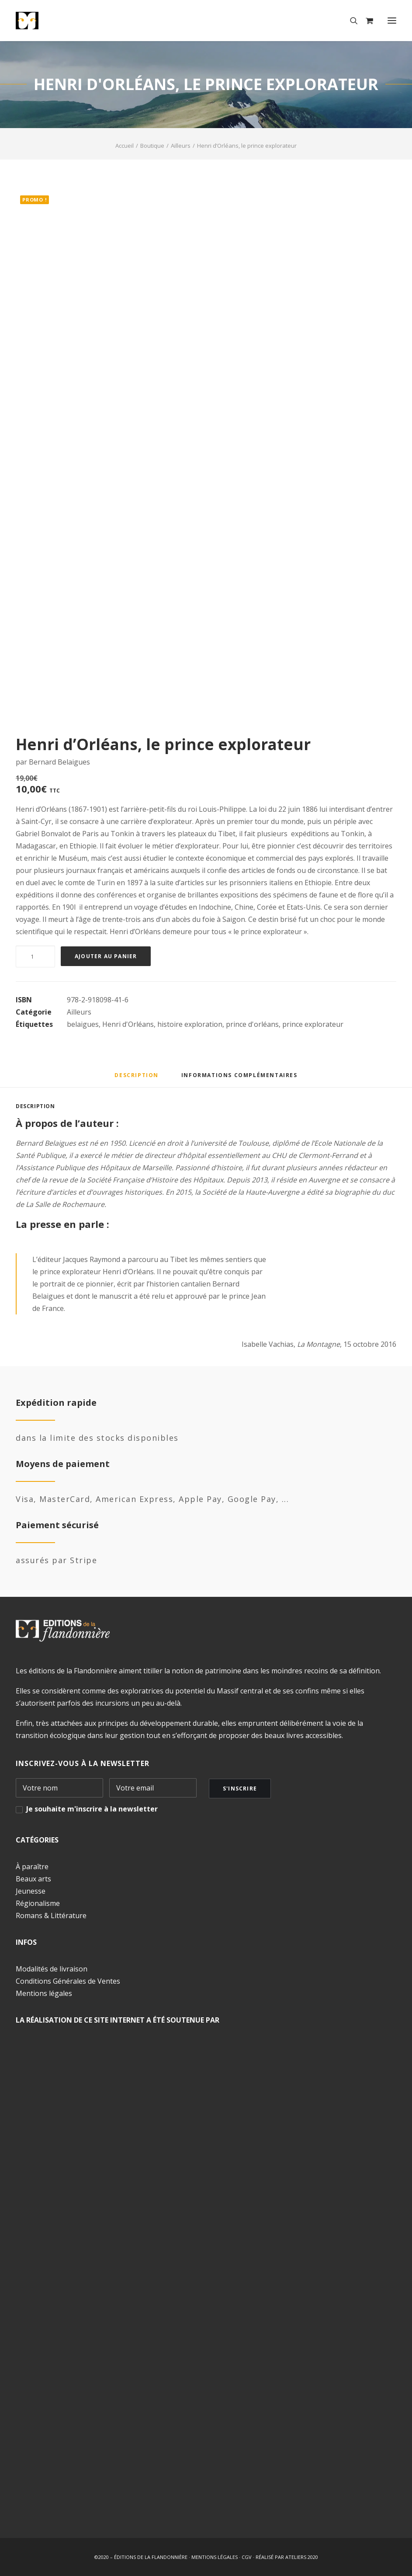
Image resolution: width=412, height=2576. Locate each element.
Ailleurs (180, 145)
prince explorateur (312, 1024)
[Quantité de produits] (35, 956)
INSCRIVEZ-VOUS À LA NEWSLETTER (82, 1763)
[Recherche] (350, 20)
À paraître (32, 1866)
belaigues (83, 1024)
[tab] (239, 1078)
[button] (392, 20)
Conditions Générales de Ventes (68, 1981)
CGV (247, 2557)
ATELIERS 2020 (301, 2557)
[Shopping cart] (365, 20)
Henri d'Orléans (128, 1024)
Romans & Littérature (51, 1915)
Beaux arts (33, 1879)
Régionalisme (38, 1903)
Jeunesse (30, 1891)
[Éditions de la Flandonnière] (54, 20)
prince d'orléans (252, 1024)
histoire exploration (189, 1024)
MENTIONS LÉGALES (214, 2557)
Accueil (124, 145)
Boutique (152, 145)
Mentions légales (44, 1993)
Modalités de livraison (51, 1969)
